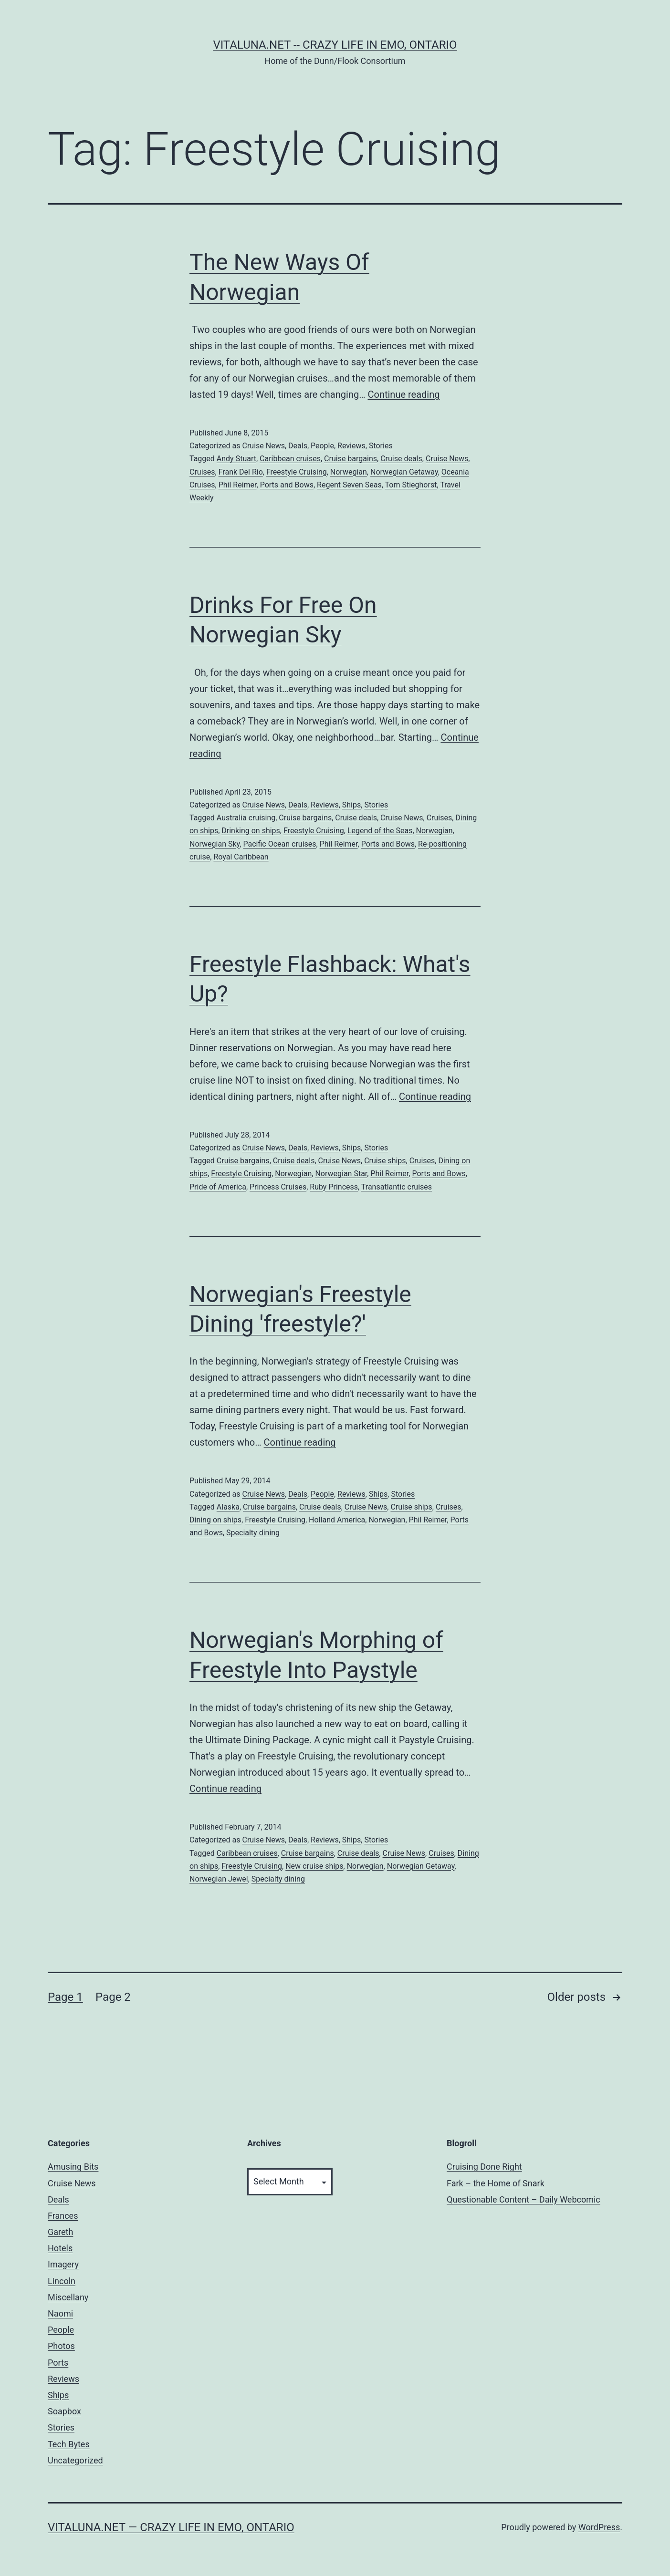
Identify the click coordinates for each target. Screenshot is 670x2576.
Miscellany (68, 2297)
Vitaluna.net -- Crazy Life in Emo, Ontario (335, 45)
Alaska (228, 1506)
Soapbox (64, 2411)
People (322, 445)
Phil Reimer (238, 484)
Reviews (351, 445)
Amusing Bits (73, 2167)
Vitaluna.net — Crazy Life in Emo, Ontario (171, 2527)
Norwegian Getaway (404, 471)
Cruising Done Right (484, 2167)
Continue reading (403, 394)
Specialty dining (253, 1532)
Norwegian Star (341, 1173)
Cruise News (263, 445)
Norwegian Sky (214, 843)
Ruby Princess (334, 1186)
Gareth (60, 2232)
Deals (297, 445)
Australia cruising (246, 817)
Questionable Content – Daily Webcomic (523, 2199)
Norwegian (348, 471)
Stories (381, 445)
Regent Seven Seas (349, 484)
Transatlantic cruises (396, 1186)
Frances (63, 2216)
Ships (351, 804)
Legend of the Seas (380, 830)
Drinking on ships (250, 830)
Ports (58, 2363)
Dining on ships (215, 1519)
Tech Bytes (69, 2444)
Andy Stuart (236, 458)
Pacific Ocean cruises (279, 843)
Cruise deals (401, 458)
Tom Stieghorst (411, 484)
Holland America (337, 1519)
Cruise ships (385, 1160)
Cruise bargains (350, 458)
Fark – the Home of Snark (495, 2183)
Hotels (60, 2248)
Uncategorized (75, 2460)
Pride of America (217, 1186)
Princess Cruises (278, 1186)
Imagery (63, 2264)
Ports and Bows (287, 484)
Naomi (60, 2313)
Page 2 (113, 1997)
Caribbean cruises (290, 458)
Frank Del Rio (241, 471)
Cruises (202, 471)
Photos (61, 2346)
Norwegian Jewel (218, 1878)
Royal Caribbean (240, 856)
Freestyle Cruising (296, 471)
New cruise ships (314, 1866)
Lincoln (61, 2281)
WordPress (599, 2527)
